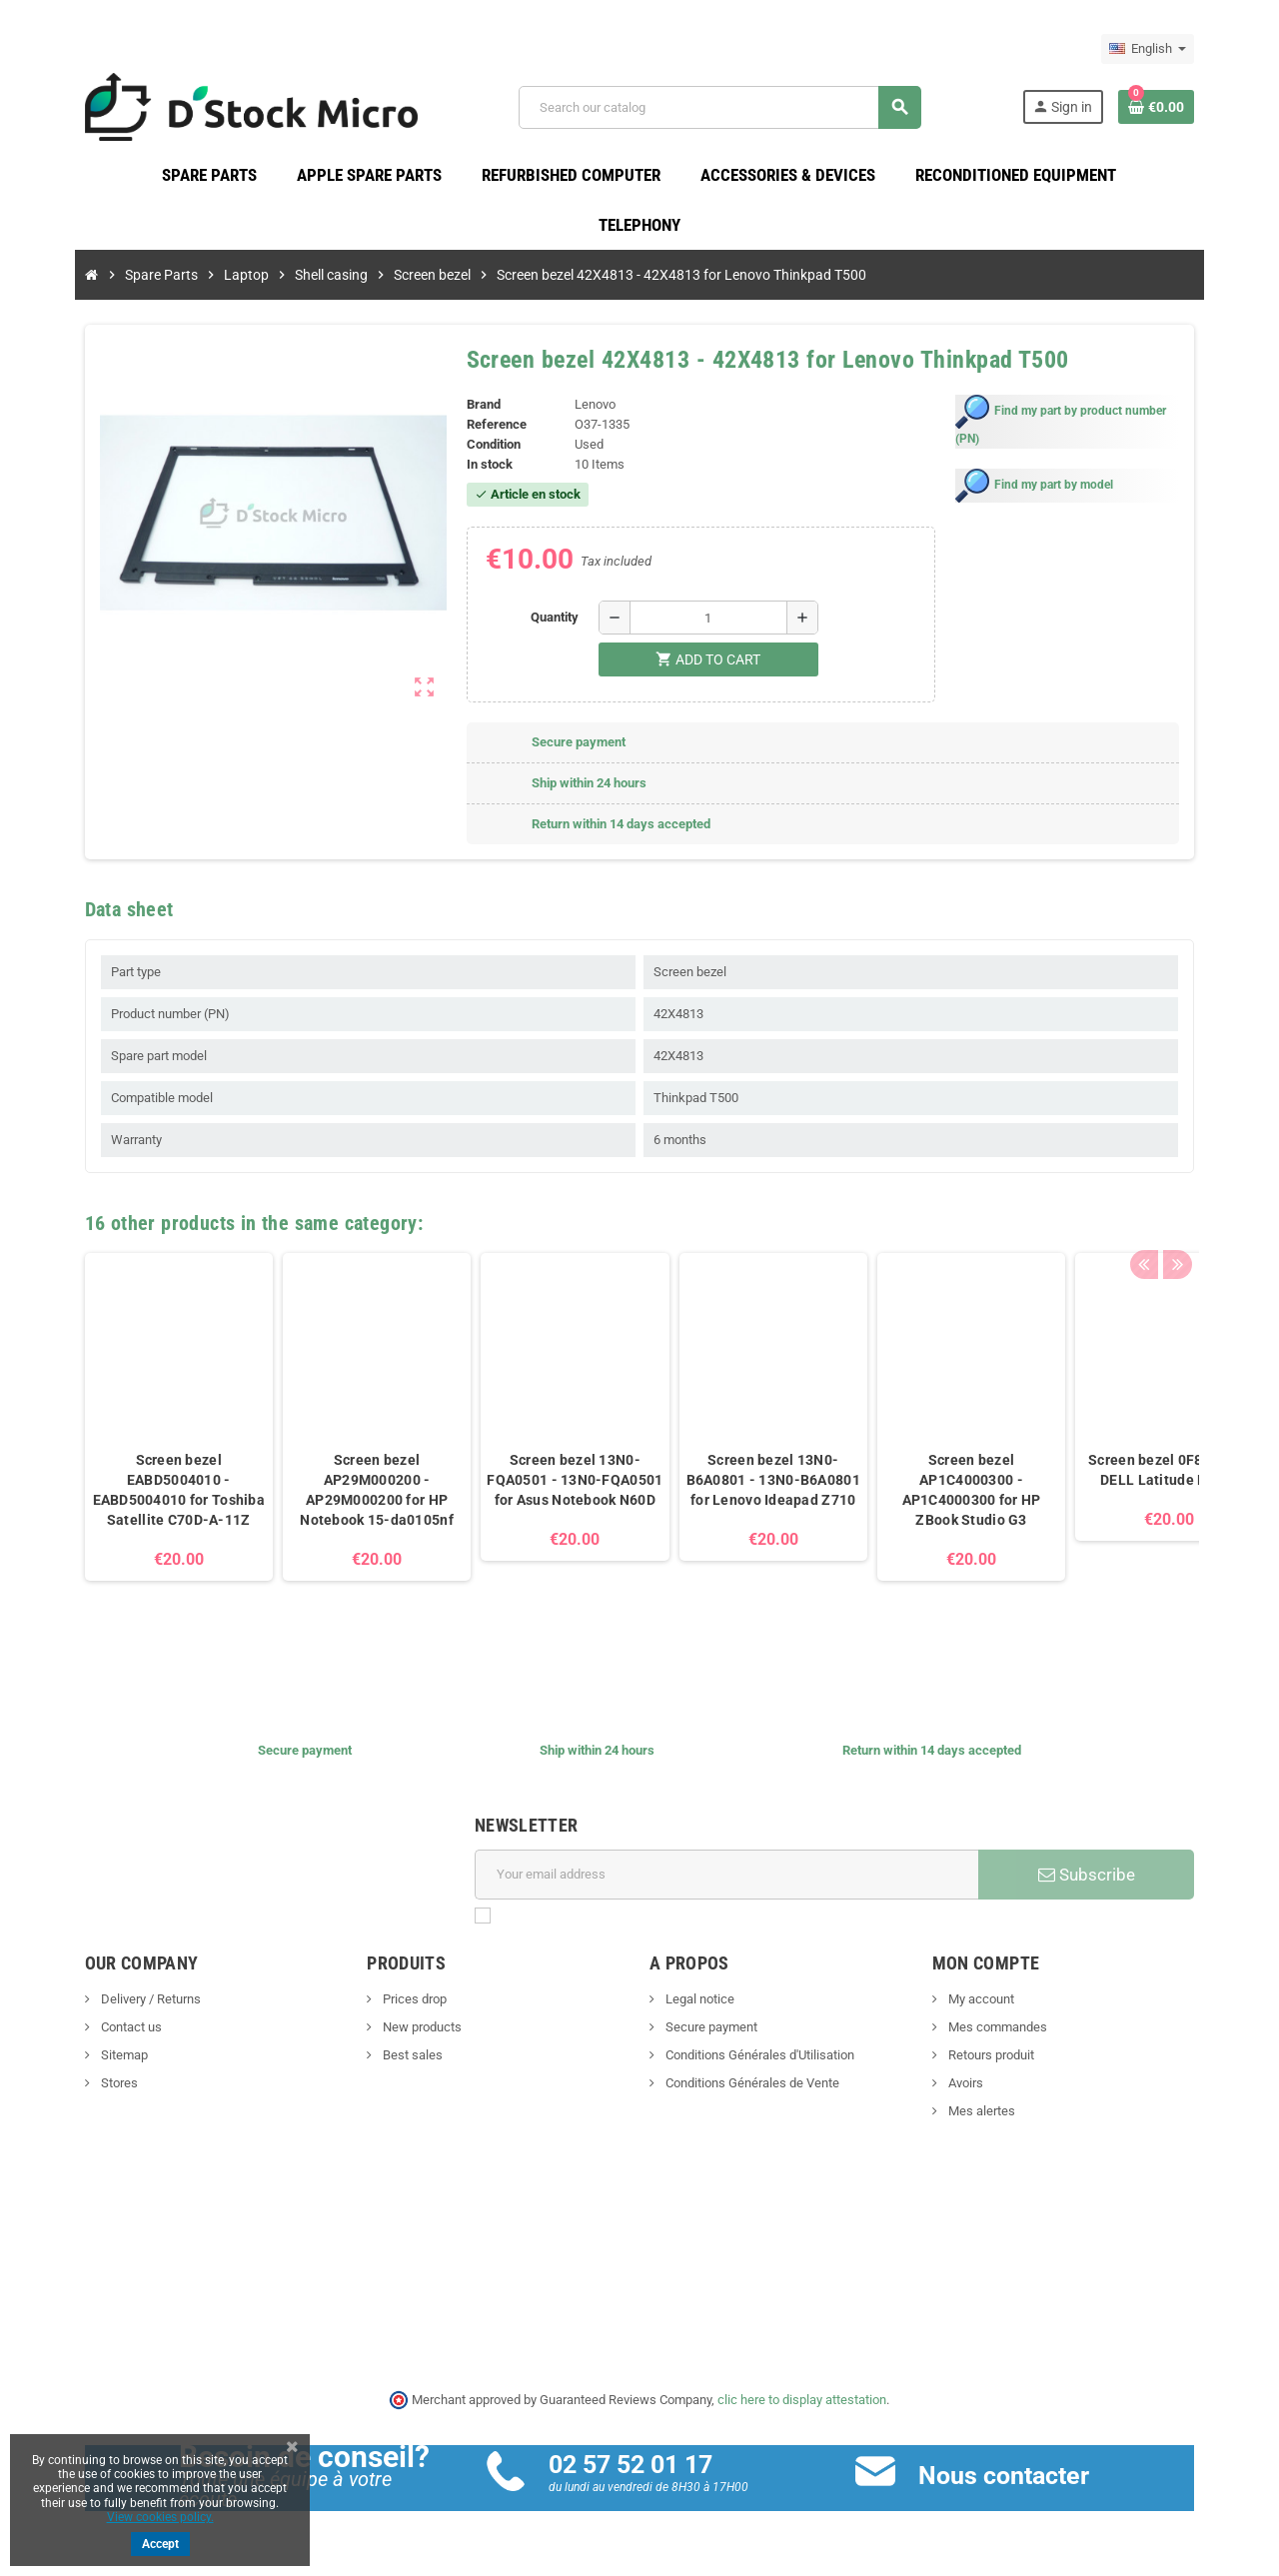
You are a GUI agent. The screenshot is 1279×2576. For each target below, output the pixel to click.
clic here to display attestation (802, 2403)
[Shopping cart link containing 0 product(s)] (1191, 109)
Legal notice (698, 2002)
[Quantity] (704, 622)
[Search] (729, 109)
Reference (485, 429)
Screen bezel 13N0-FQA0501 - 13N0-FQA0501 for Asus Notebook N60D (541, 1484)
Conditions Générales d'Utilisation (758, 2058)
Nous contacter (1015, 2479)
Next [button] (1209, 1222)
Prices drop (396, 2002)
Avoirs (981, 2086)
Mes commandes (1013, 2030)
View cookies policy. (160, 2517)
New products (404, 2030)
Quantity (551, 621)
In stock (478, 469)
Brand (472, 409)
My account (996, 2002)
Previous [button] (1178, 1222)
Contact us (95, 2030)
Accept (160, 2544)
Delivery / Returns (114, 2002)
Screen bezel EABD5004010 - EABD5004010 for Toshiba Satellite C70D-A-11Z (144, 1494)
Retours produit (1006, 2058)
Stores (83, 2086)
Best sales (394, 2058)
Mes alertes (997, 2114)
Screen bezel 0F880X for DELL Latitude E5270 (1135, 1474)
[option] (144, 1450)
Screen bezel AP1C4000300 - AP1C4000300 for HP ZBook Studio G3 (936, 1494)
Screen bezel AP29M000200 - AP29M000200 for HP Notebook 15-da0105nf (343, 1494)
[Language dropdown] (1182, 49)
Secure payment (709, 2030)
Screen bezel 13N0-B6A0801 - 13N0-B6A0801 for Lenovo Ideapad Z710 (738, 1484)
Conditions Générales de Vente (750, 2086)
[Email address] (731, 1879)
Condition (482, 449)
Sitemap (88, 2058)
